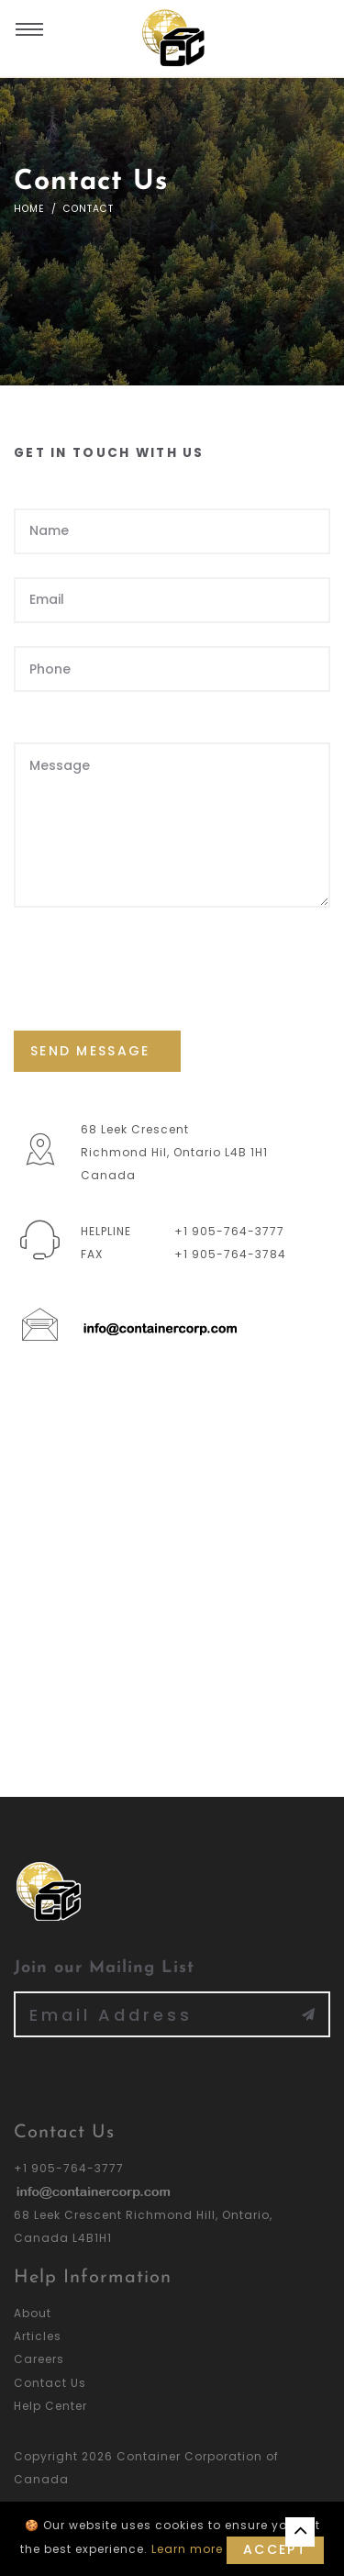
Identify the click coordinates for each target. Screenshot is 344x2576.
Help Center (50, 2406)
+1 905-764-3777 (229, 1231)
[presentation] (153, 967)
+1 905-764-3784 (230, 1254)
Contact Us (50, 2383)
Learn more (187, 2549)
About (32, 2313)
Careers (39, 2359)
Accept (275, 2549)
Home (29, 209)
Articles (37, 2336)
